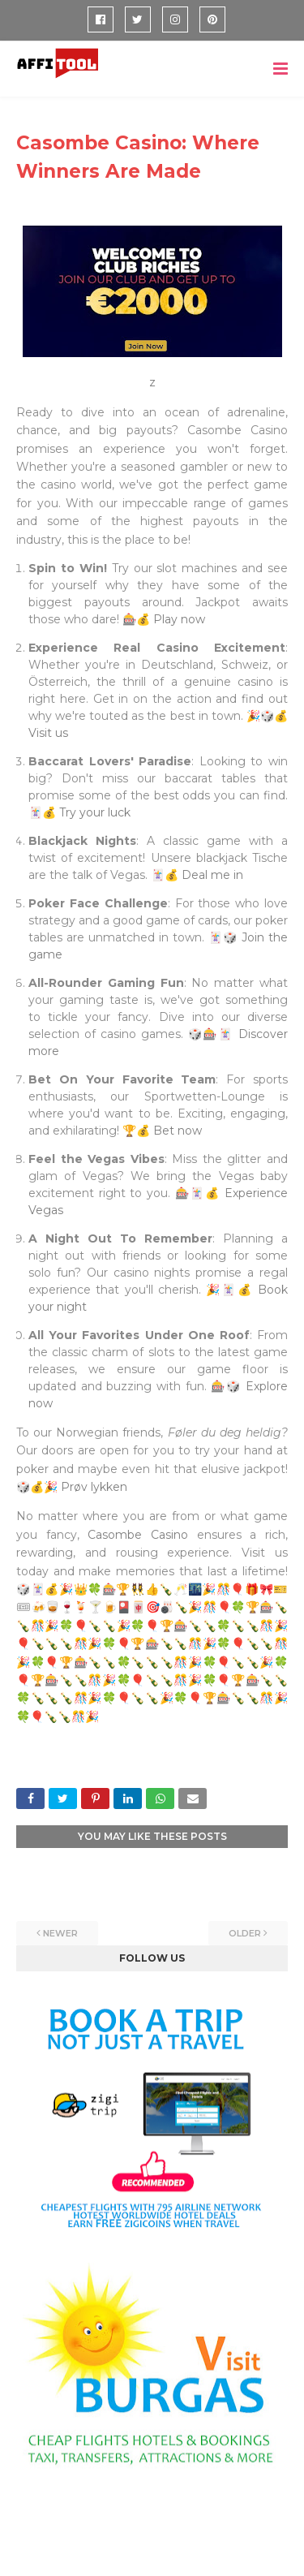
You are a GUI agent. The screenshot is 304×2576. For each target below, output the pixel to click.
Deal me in (212, 875)
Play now (179, 619)
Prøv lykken (94, 1487)
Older (245, 1933)
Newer (60, 1933)
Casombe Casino (138, 1534)
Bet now (177, 1130)
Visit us (48, 733)
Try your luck (95, 812)
